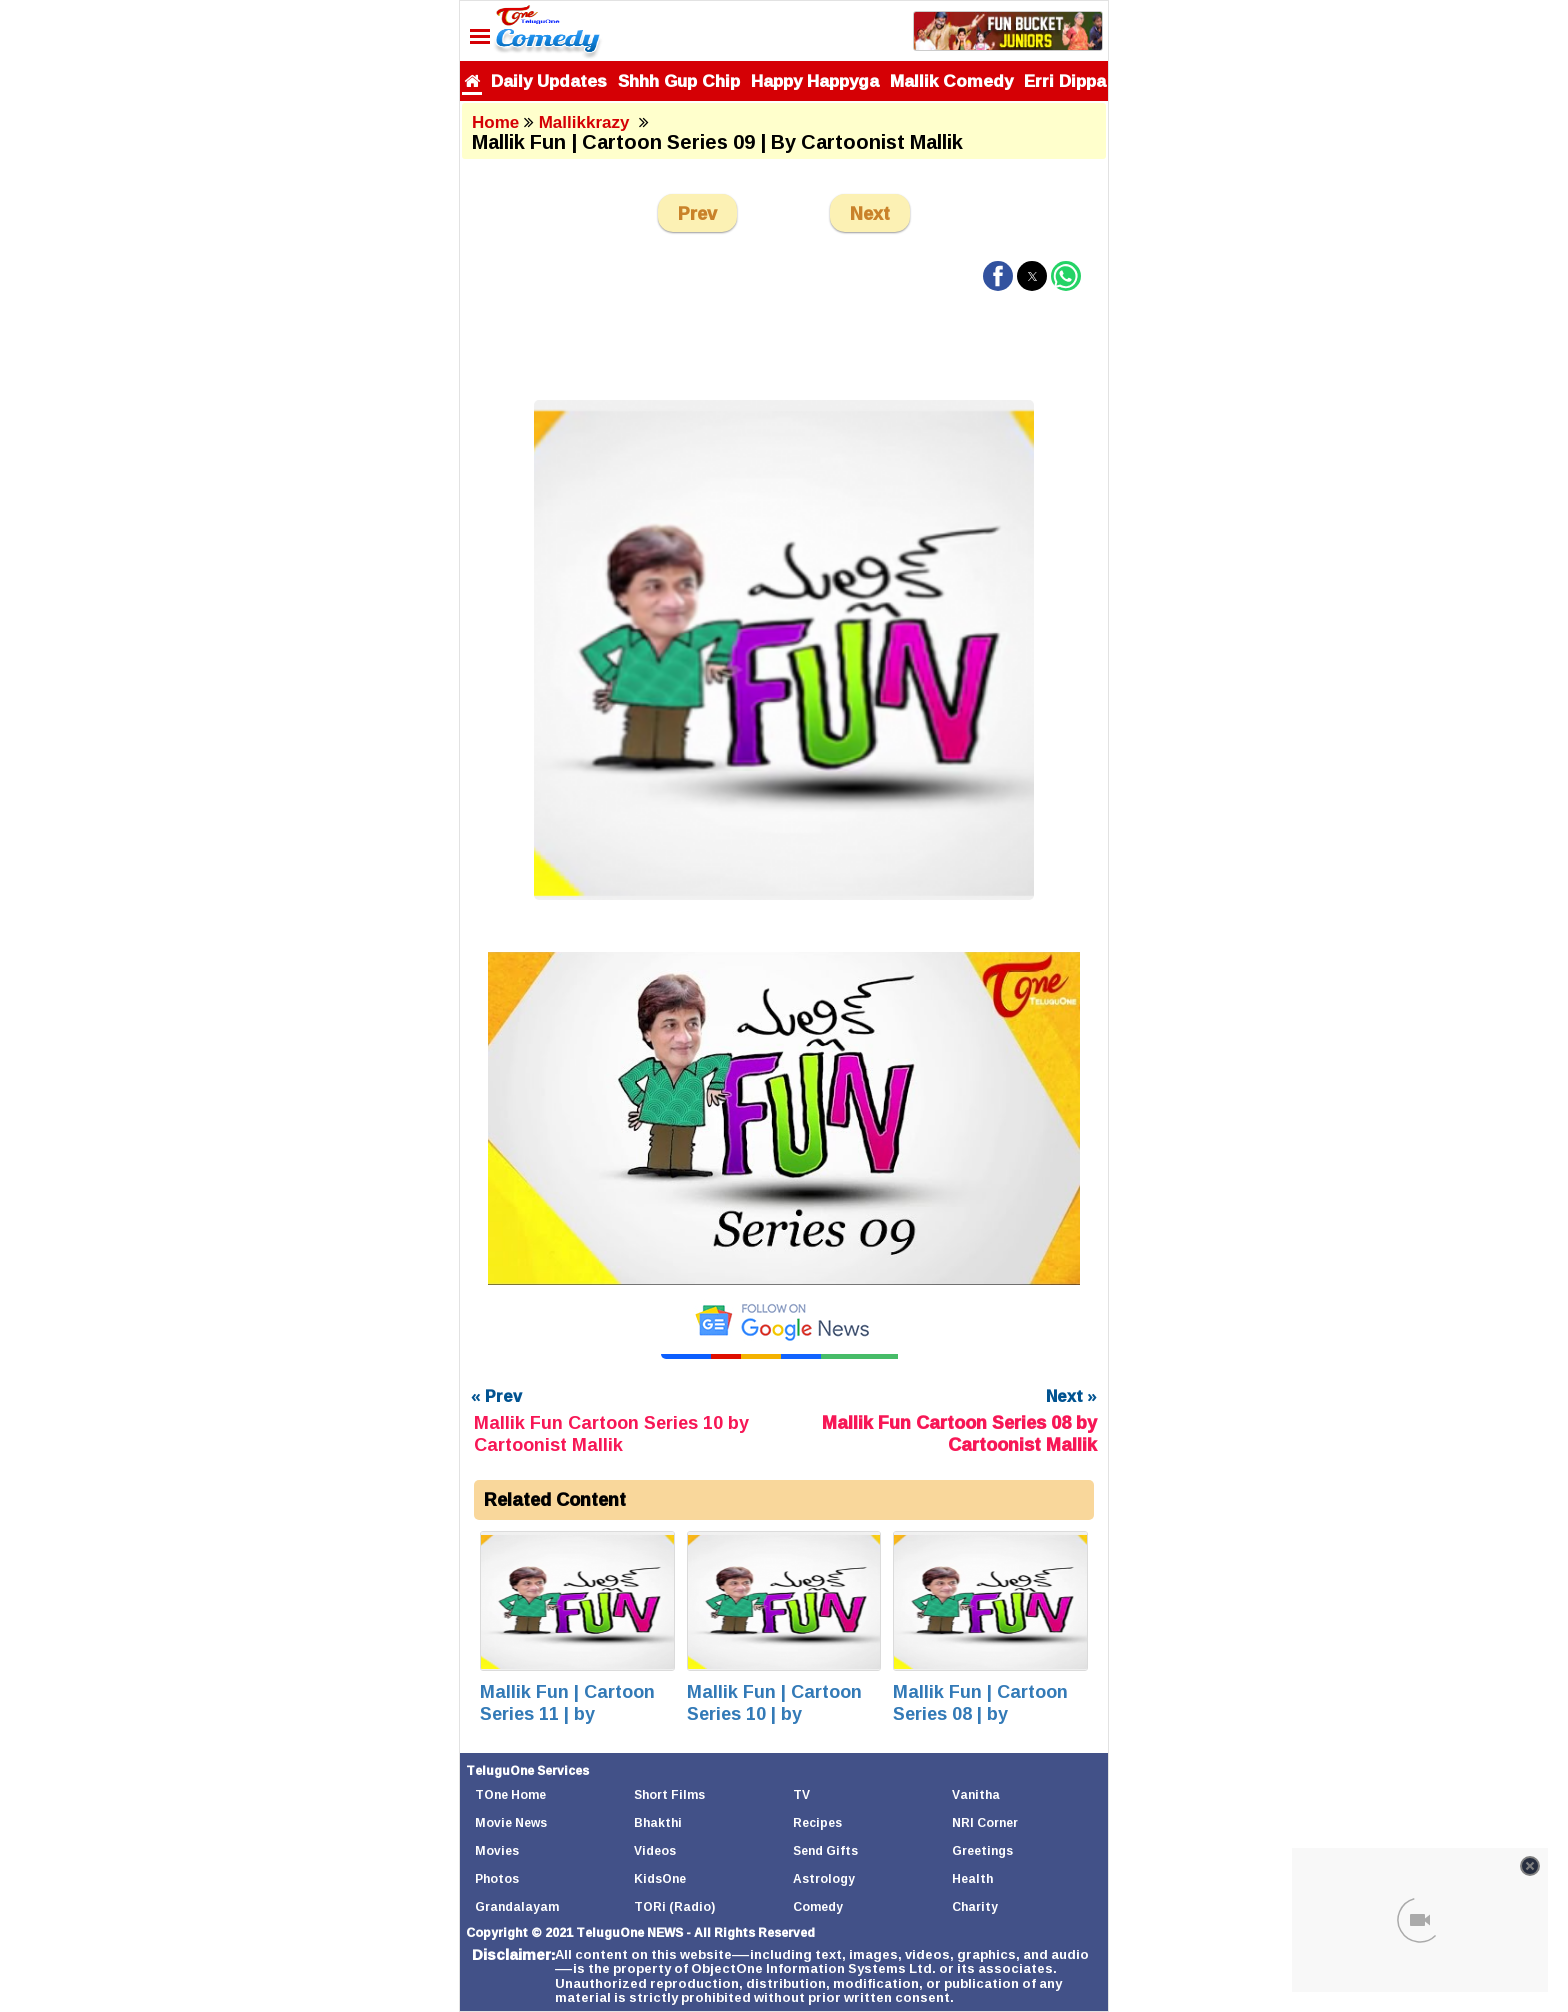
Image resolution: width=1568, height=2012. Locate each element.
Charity (975, 1906)
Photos (497, 1878)
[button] (998, 276)
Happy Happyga (815, 80)
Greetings (982, 1850)
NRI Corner (985, 1822)
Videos (655, 1850)
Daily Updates (549, 80)
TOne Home (510, 1794)
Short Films (669, 1794)
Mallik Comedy (951, 80)
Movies (497, 1850)
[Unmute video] (784, 1118)
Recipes (817, 1822)
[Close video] (1530, 1866)
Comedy (818, 1906)
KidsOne (660, 1878)
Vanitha (976, 1794)
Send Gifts (825, 1850)
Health (972, 1878)
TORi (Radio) (674, 1906)
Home (495, 122)
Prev (697, 213)
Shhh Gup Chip (679, 80)
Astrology (824, 1878)
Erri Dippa (1065, 80)
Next (870, 213)
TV (801, 1794)
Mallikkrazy (586, 122)
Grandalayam (517, 1906)
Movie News (511, 1822)
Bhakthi (658, 1822)
